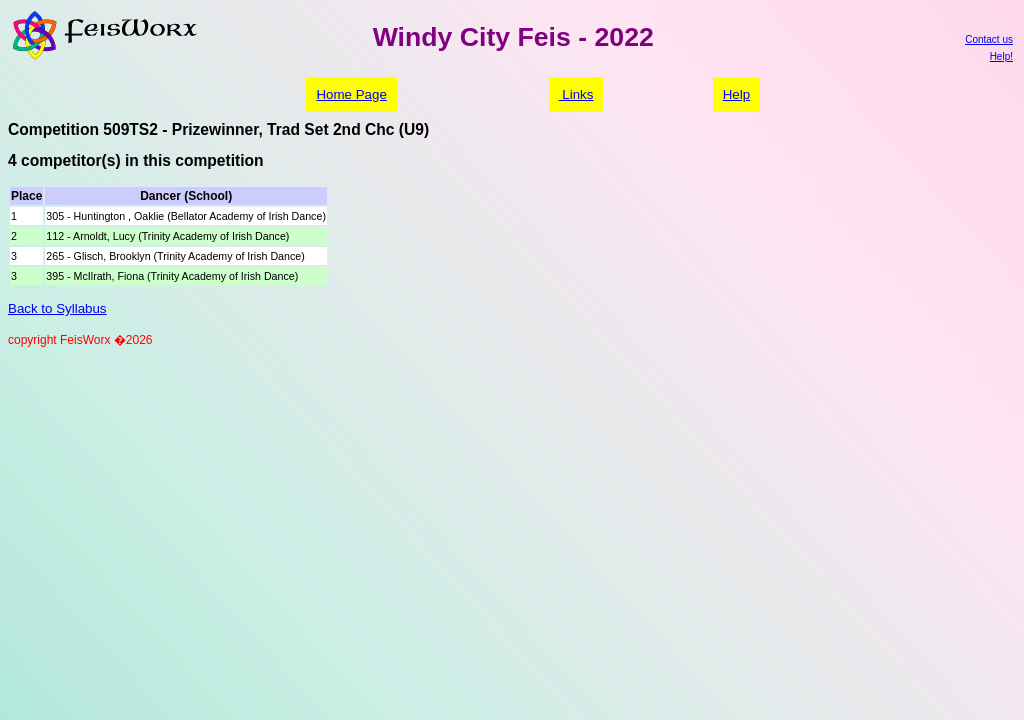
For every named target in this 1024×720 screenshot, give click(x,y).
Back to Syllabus (57, 308)
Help (736, 94)
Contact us (989, 39)
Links (576, 94)
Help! (1001, 56)
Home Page (351, 94)
